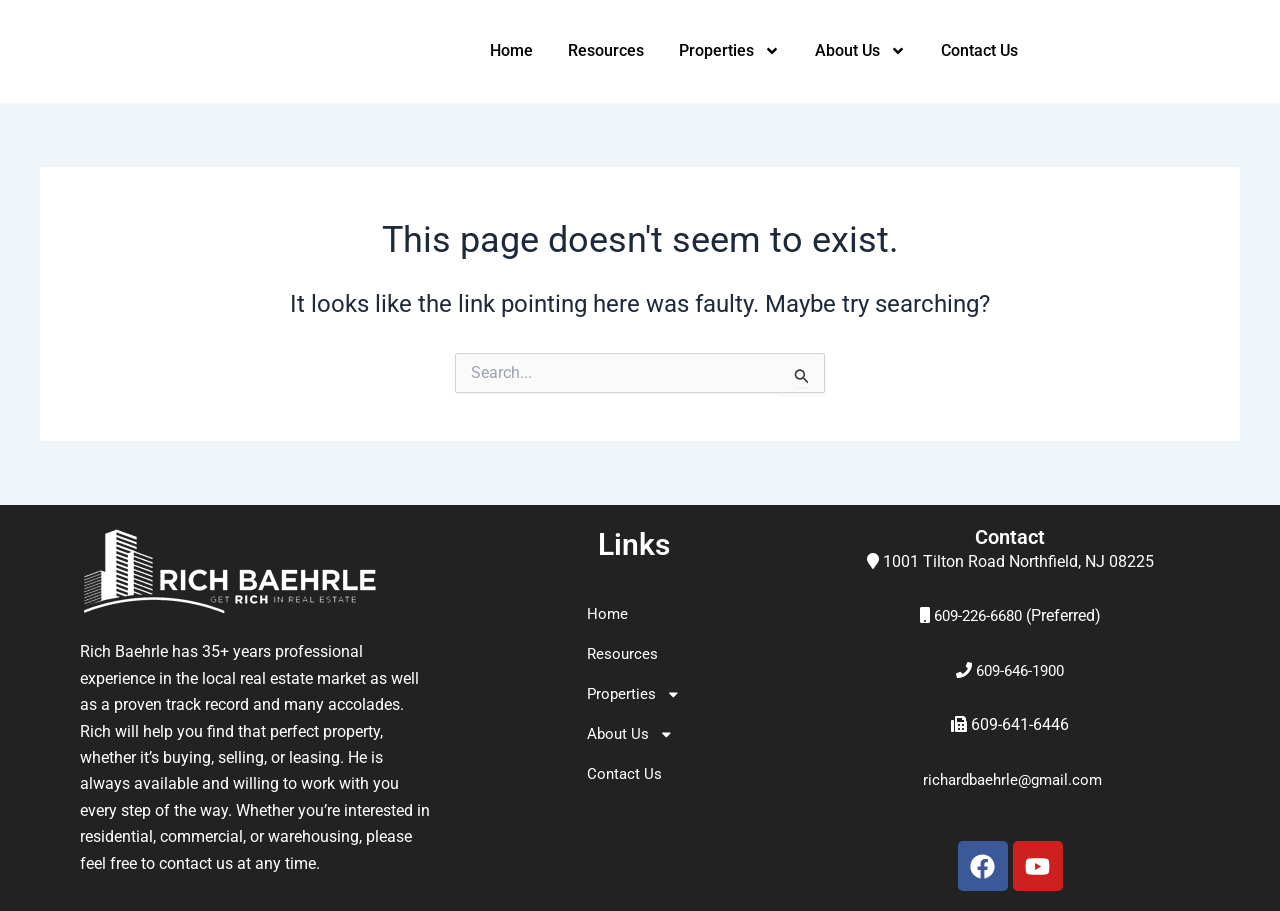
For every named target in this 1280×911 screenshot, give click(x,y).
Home (511, 50)
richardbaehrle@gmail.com (1012, 779)
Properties (729, 51)
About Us (860, 51)
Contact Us (979, 50)
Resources (606, 50)
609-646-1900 (1020, 670)
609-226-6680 (978, 615)
